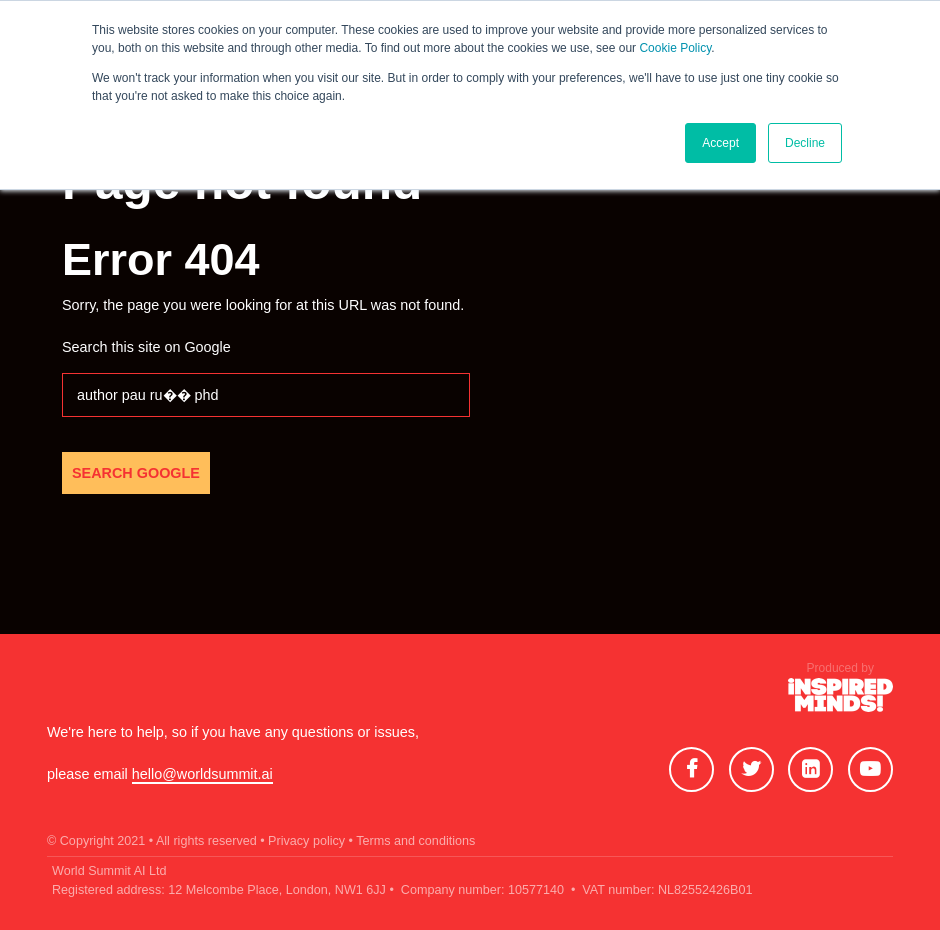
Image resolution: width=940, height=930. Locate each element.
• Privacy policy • (307, 841)
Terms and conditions (415, 841)
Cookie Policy (675, 48)
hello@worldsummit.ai (202, 774)
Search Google (136, 473)
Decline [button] (805, 143)
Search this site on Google (146, 347)
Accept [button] (720, 143)
